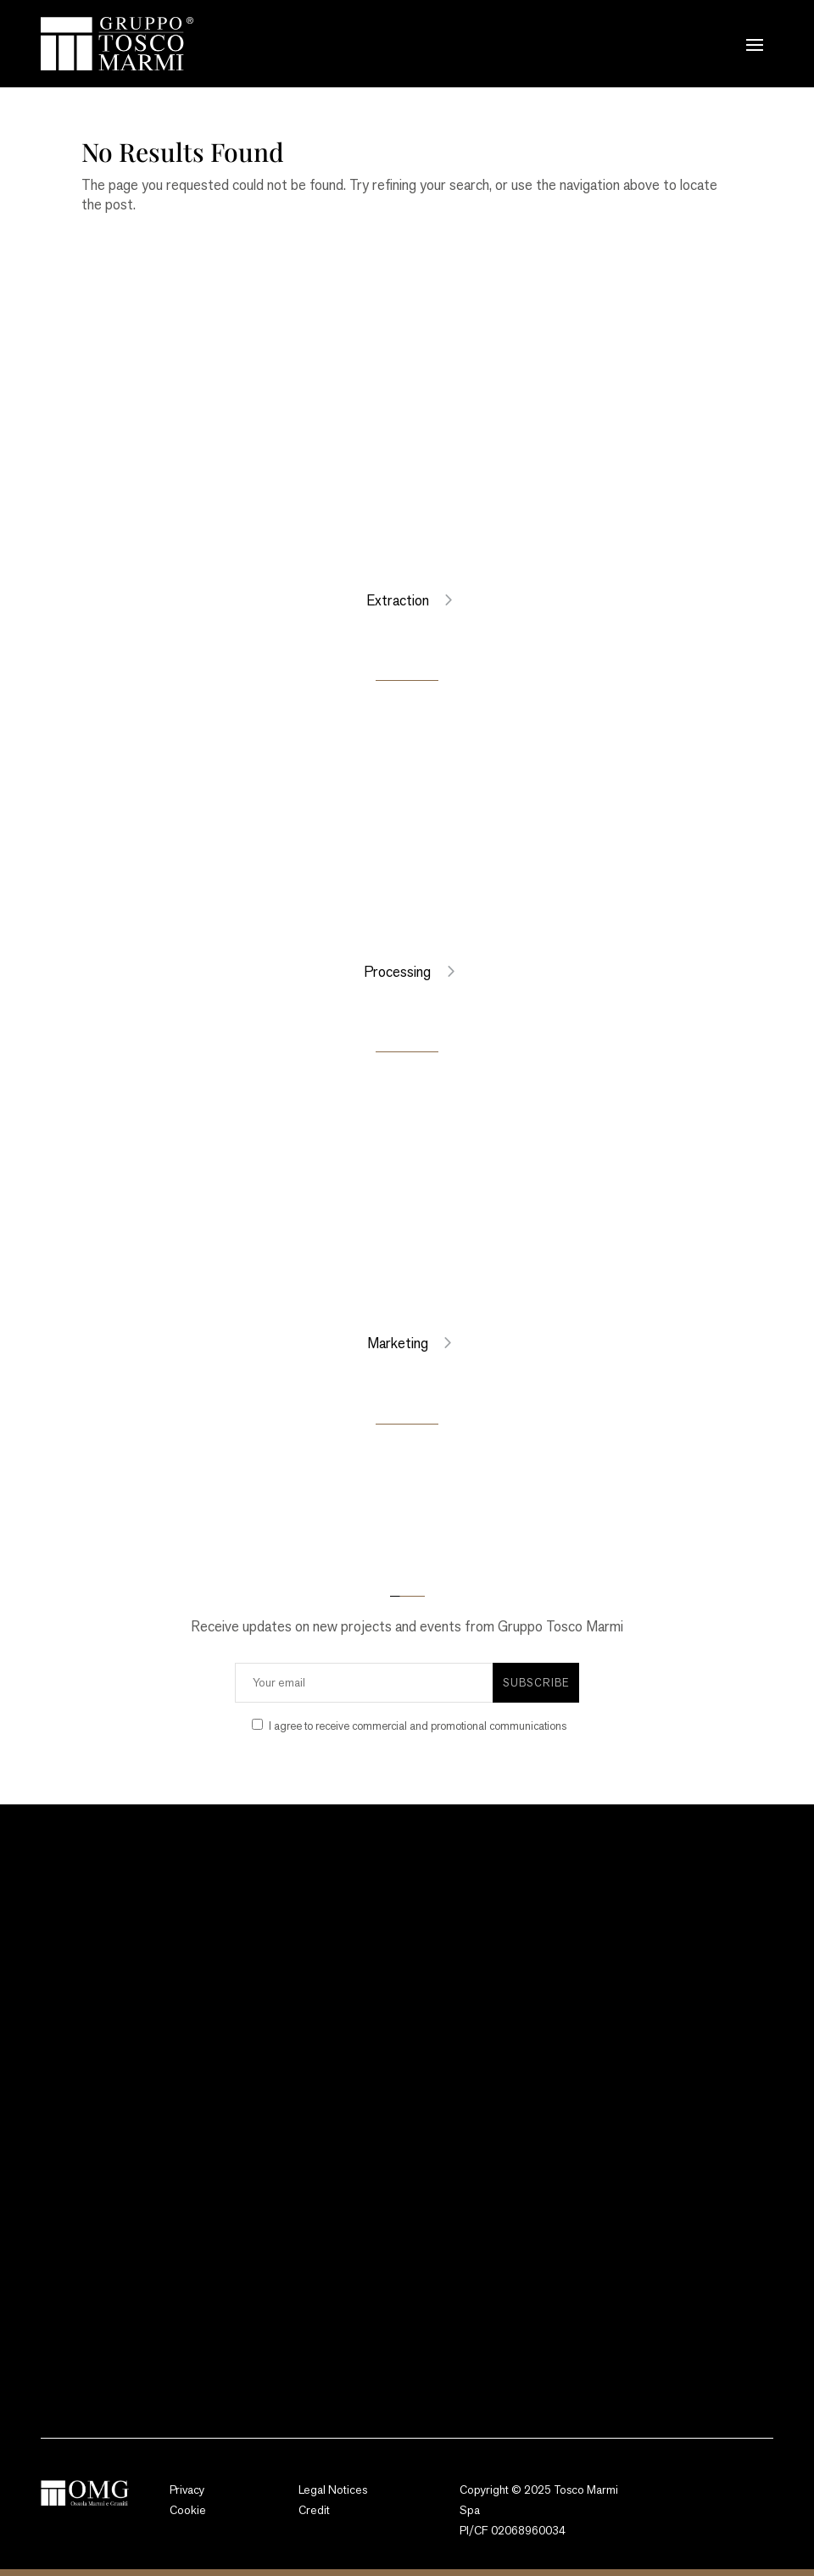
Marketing (397, 1343)
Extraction (397, 600)
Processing (397, 971)
